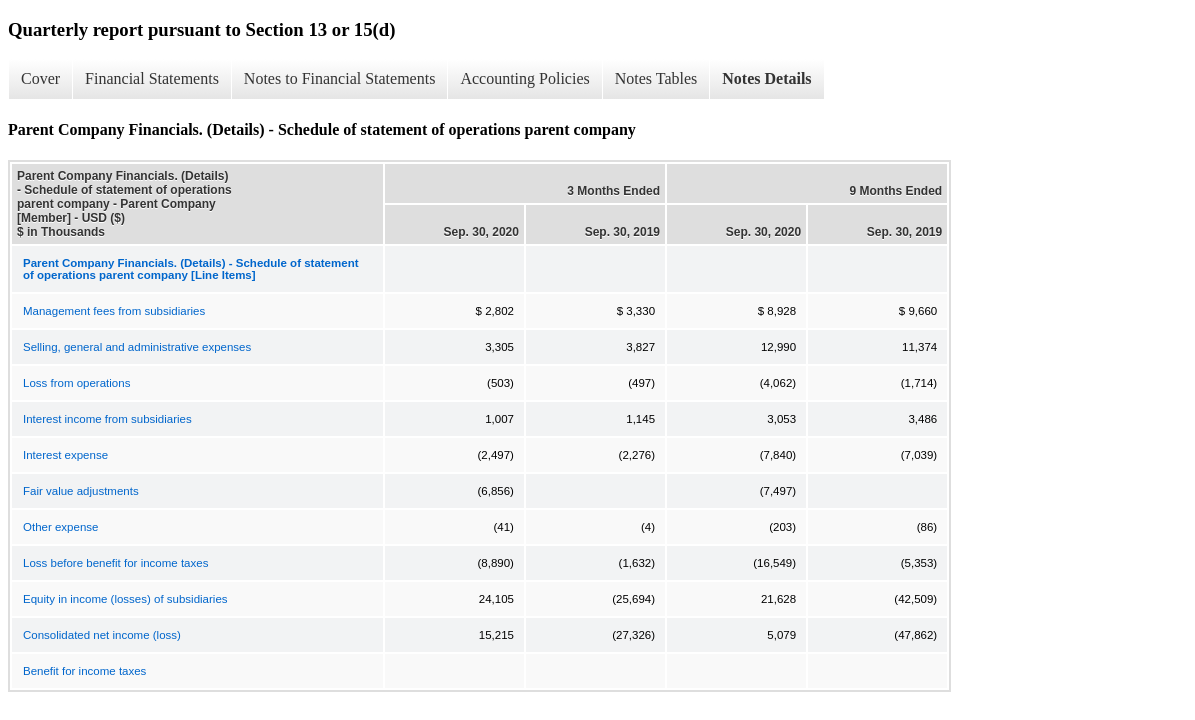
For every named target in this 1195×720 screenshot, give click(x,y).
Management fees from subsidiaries (114, 311)
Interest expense (65, 455)
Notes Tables (656, 78)
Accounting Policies (524, 78)
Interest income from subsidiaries (107, 419)
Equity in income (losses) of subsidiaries (125, 599)
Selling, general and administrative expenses (137, 347)
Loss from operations (76, 383)
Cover (40, 78)
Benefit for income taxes (84, 671)
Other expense (60, 527)
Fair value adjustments (81, 491)
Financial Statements (152, 78)
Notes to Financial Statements (340, 78)
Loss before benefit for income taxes (115, 563)
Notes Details (766, 78)
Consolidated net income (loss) (102, 635)
